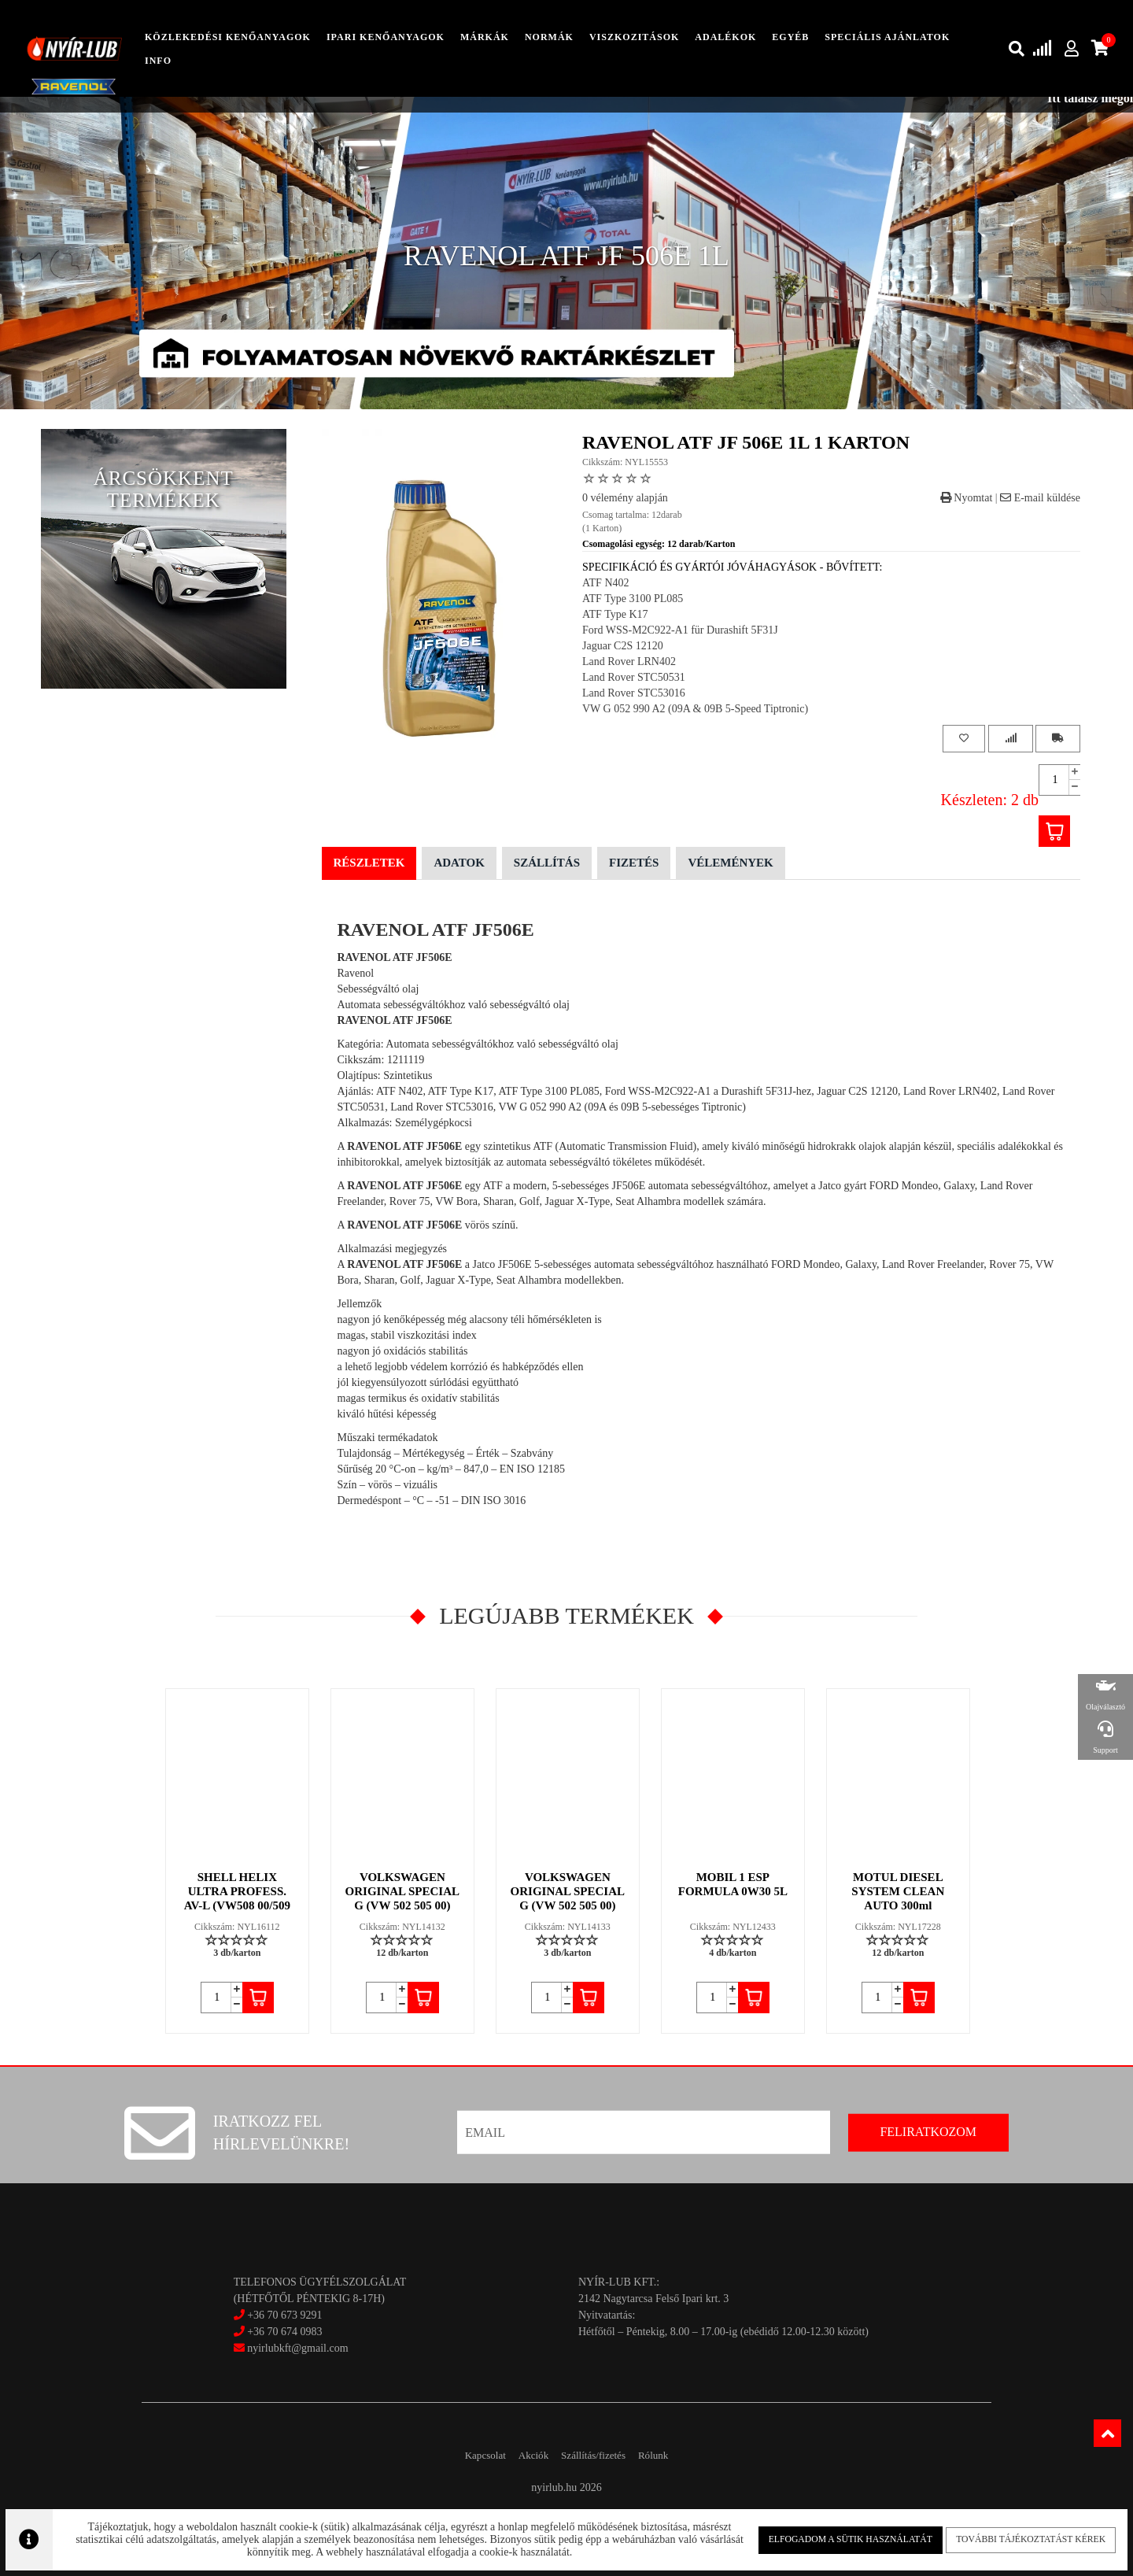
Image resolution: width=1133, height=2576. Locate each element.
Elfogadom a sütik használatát (839, 2536)
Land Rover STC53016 (633, 693)
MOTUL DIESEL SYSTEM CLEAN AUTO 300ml (899, 1891)
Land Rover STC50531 (633, 677)
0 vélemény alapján (625, 498)
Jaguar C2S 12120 (622, 646)
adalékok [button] (725, 37)
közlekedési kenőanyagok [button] (228, 37)
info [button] (158, 60)
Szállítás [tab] (547, 862)
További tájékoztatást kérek (1012, 2536)
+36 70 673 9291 (284, 2315)
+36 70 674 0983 (284, 2332)
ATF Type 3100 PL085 (632, 598)
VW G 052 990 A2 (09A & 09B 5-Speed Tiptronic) (695, 709)
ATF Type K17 (615, 614)
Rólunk (675, 2455)
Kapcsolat (463, 2455)
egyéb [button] (790, 37)
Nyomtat (966, 498)
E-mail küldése (1040, 498)
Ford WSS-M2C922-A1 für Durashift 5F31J (680, 630)
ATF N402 (605, 583)
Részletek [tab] (369, 862)
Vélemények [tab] (730, 862)
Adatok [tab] (459, 862)
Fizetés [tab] (634, 862)
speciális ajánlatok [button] (887, 37)
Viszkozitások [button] (634, 37)
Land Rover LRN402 (629, 661)
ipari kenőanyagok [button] (386, 37)
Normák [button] (549, 37)
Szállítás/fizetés (601, 2455)
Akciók (525, 2455)
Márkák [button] (484, 37)
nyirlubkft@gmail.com (291, 2348)
